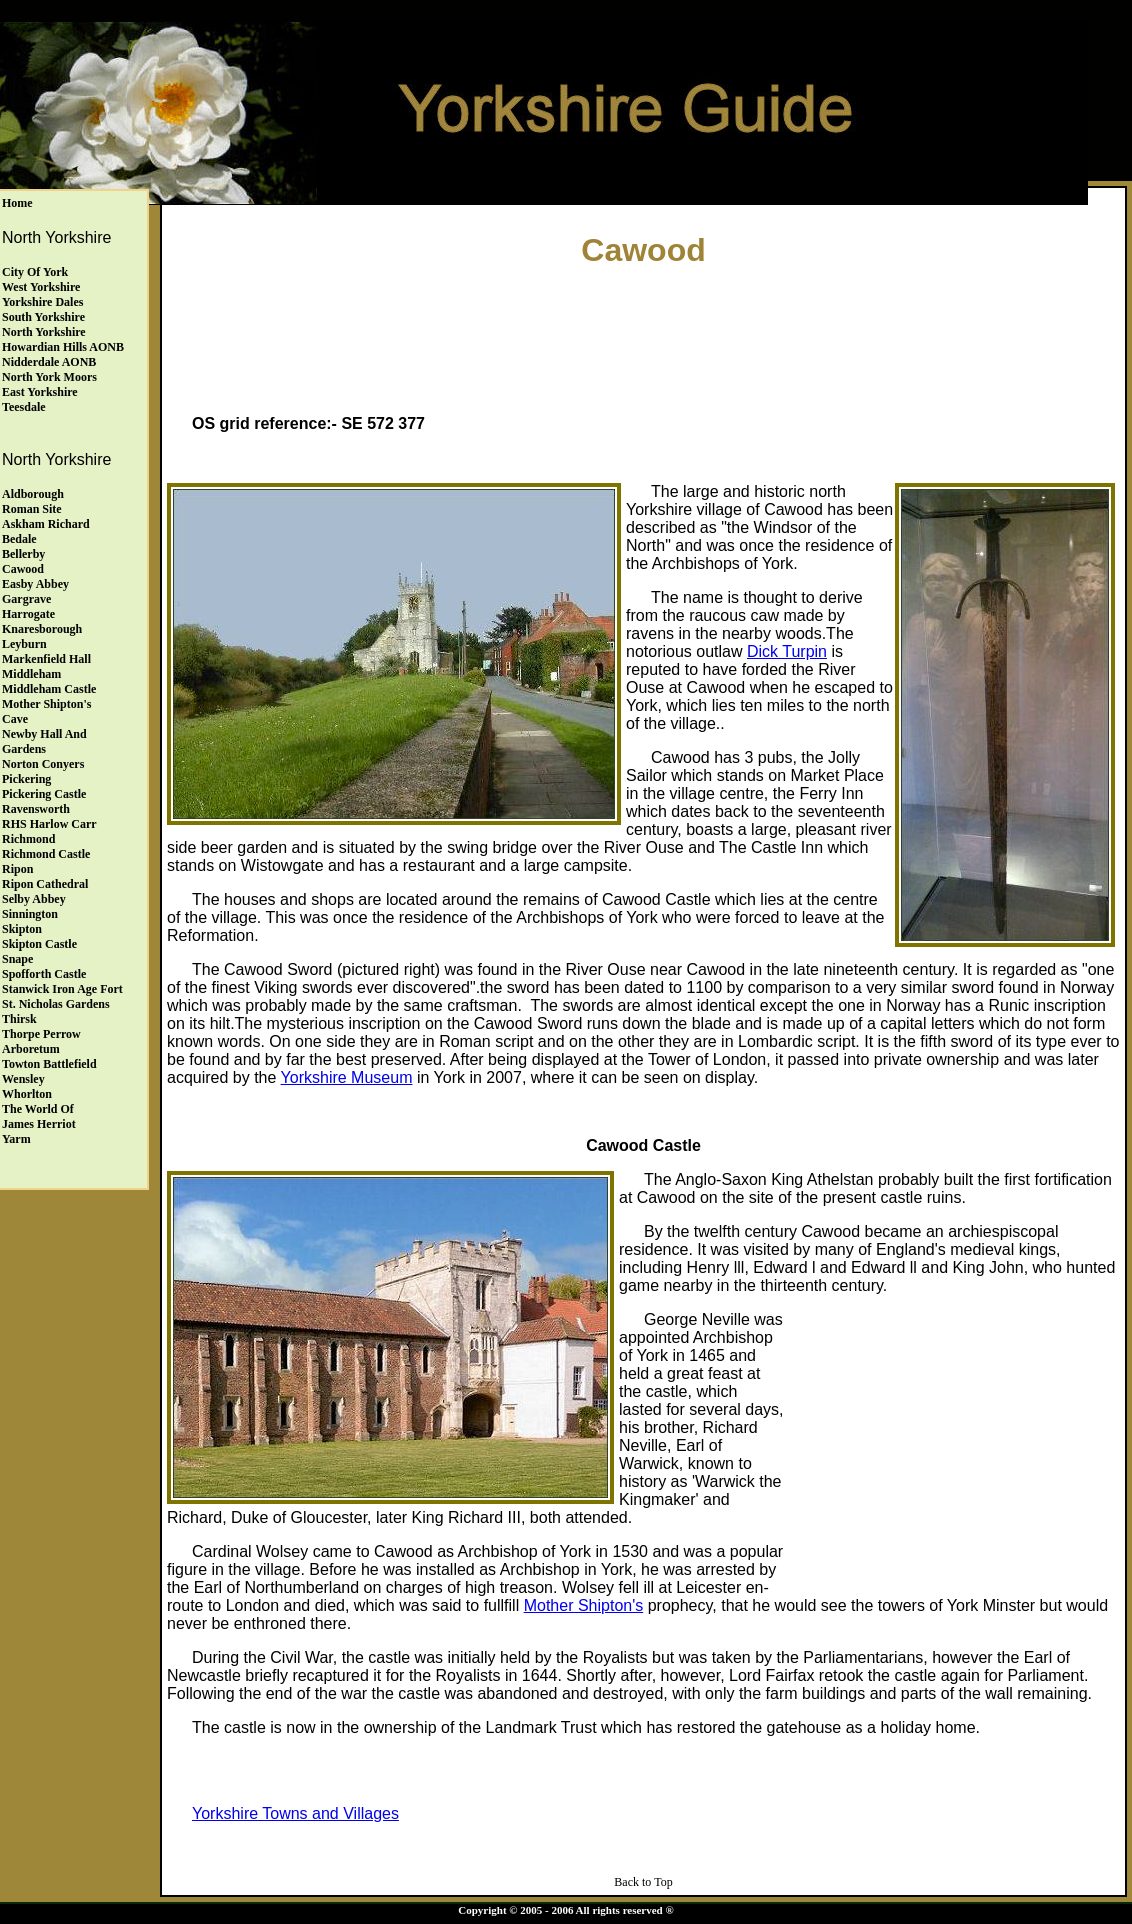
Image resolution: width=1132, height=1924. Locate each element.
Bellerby (23, 554)
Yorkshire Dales (42, 302)
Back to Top (643, 1882)
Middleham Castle (49, 689)
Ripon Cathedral (45, 884)
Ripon (17, 869)
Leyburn (24, 644)
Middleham (31, 674)
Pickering (26, 779)
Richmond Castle (46, 854)
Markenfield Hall (46, 659)
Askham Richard (46, 524)
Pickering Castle (44, 794)
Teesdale (24, 407)
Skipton (22, 929)
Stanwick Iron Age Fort (62, 989)
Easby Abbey (35, 584)
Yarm (16, 1139)
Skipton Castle (39, 944)
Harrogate (28, 614)
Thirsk (19, 1019)
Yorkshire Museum (347, 1077)
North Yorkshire (44, 332)
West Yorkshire (41, 287)
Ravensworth (36, 809)
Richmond (28, 839)
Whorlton (27, 1094)
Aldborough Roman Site (33, 501)
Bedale (19, 539)
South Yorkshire (43, 317)
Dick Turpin (787, 651)
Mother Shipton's (584, 1605)
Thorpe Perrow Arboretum (41, 1041)
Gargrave (26, 599)
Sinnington (30, 914)
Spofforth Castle (44, 974)
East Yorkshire (40, 392)
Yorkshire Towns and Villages (295, 1813)
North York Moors (49, 377)
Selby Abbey (34, 899)
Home (17, 203)
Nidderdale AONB (49, 362)
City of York (35, 272)
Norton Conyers (43, 764)
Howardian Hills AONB (63, 347)
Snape (17, 959)
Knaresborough (42, 629)
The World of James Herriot (39, 1116)
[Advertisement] (644, 336)
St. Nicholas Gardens (56, 1004)
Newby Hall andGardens (44, 741)
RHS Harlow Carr (49, 824)
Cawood (23, 569)
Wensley (23, 1079)
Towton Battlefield (49, 1064)
